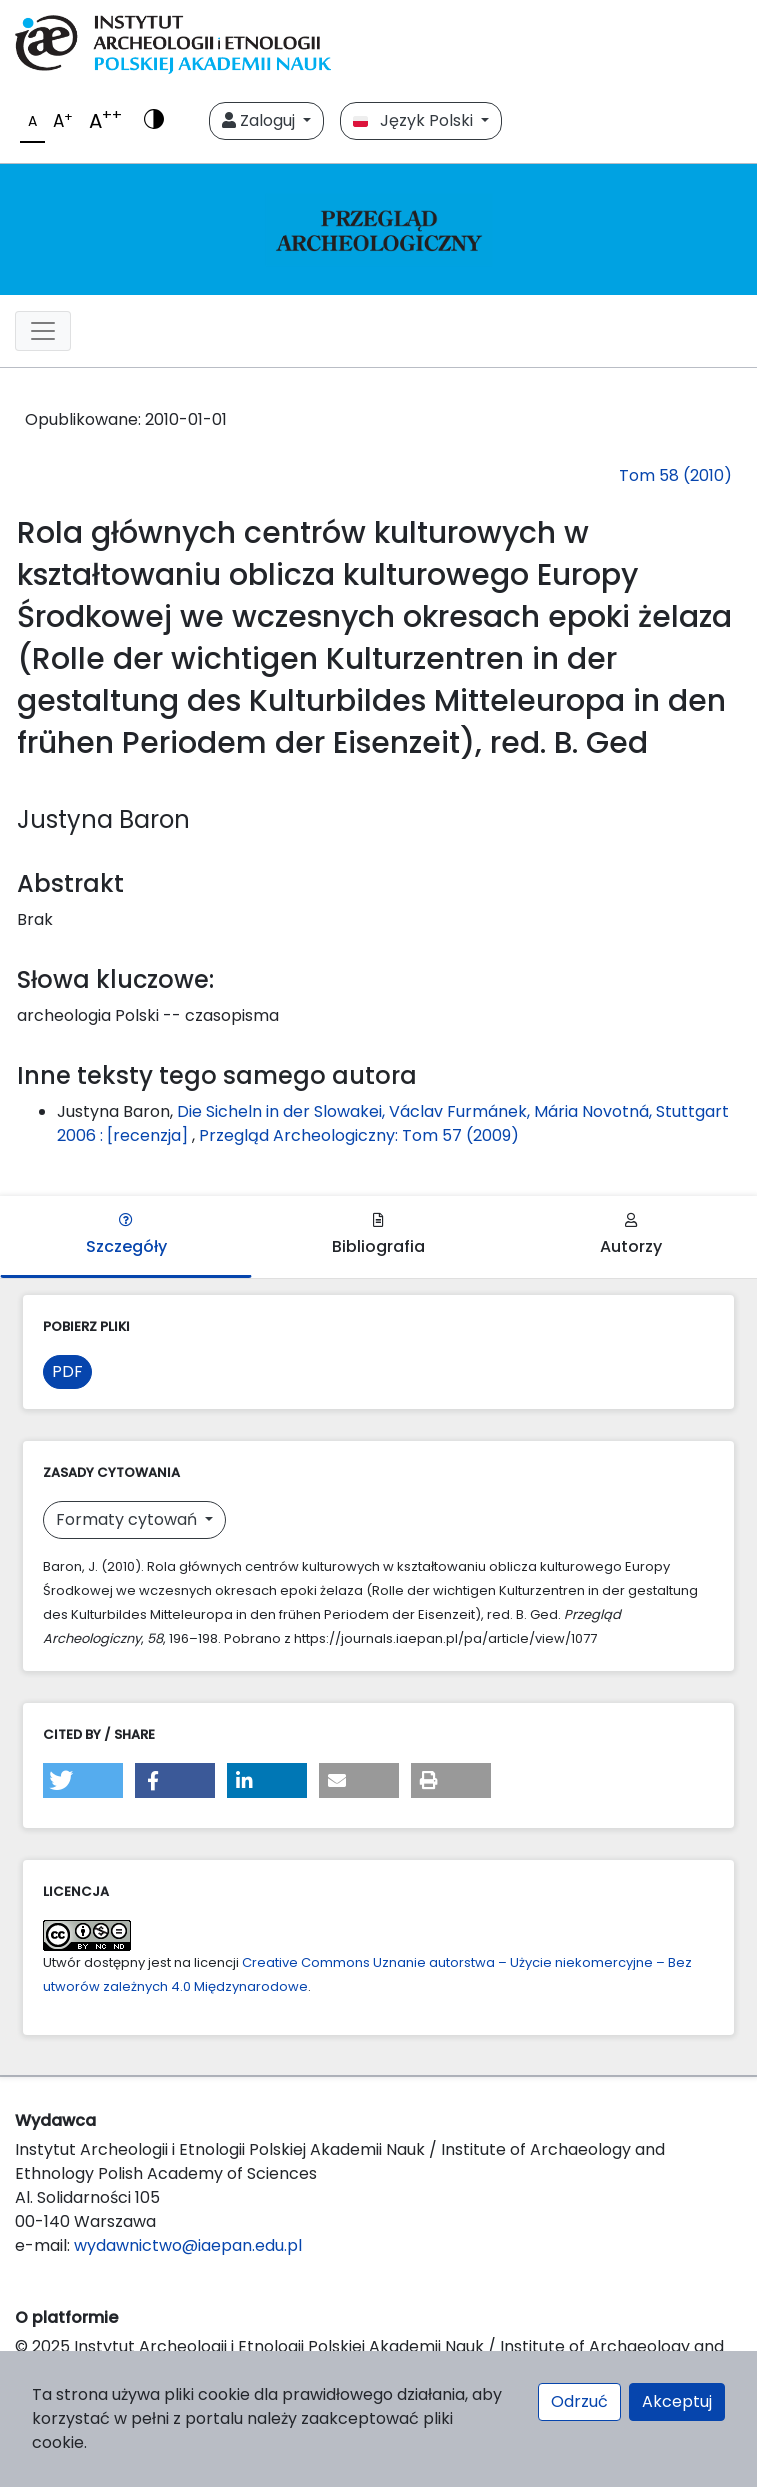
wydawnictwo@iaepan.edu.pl (188, 2245)
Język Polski (415, 120)
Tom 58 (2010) (675, 475)
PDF (67, 1371)
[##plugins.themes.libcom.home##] (378, 229)
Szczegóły (126, 1235)
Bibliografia (378, 1235)
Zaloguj (260, 120)
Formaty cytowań (128, 1519)
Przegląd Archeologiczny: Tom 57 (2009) (359, 1135)
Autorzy (631, 1235)
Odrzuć (579, 2401)
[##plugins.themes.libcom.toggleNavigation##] (43, 331)
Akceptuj (677, 2401)
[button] (83, 1780)
